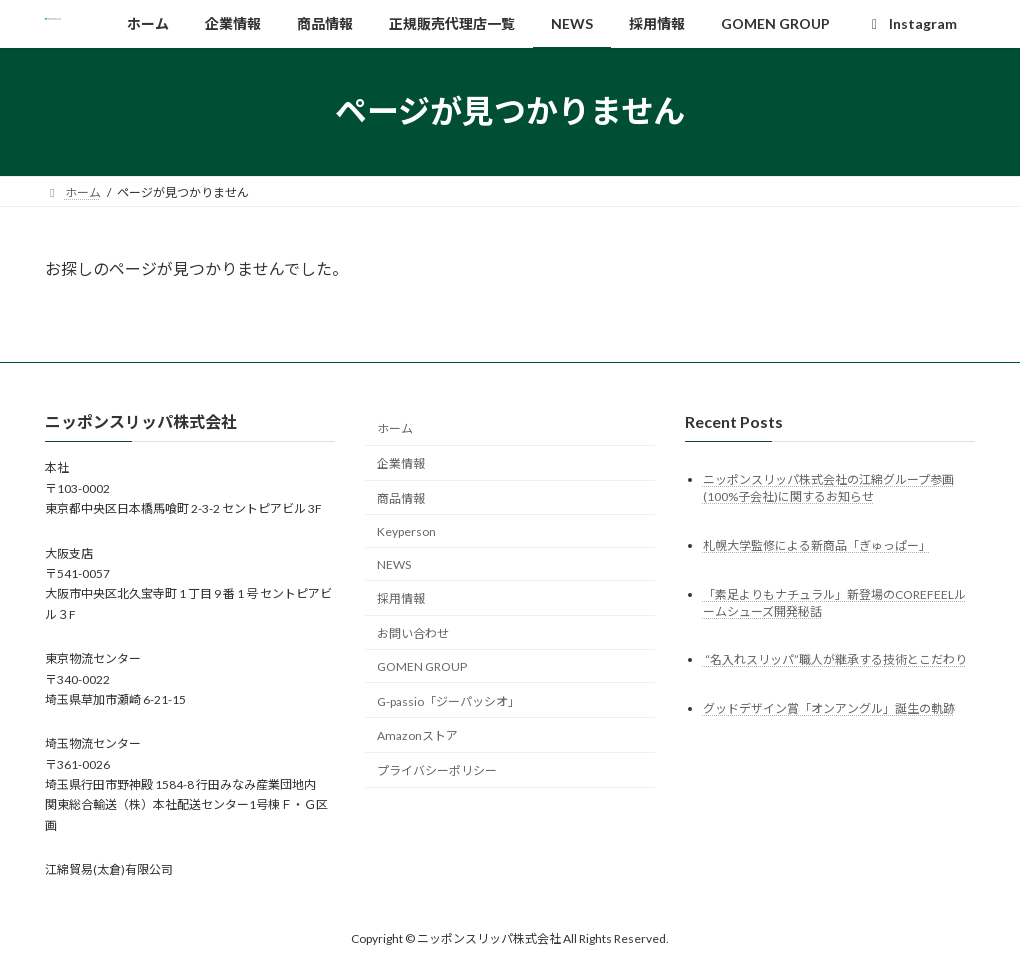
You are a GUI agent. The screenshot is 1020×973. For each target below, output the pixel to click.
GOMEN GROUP (422, 666)
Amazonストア (417, 735)
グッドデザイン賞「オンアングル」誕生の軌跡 (829, 708)
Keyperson (406, 531)
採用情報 (401, 598)
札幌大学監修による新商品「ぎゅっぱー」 (817, 544)
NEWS (394, 563)
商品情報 (401, 498)
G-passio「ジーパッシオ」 (448, 700)
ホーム (395, 428)
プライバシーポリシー (437, 770)
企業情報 (401, 463)
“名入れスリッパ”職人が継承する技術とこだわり (835, 659)
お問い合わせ (413, 633)
